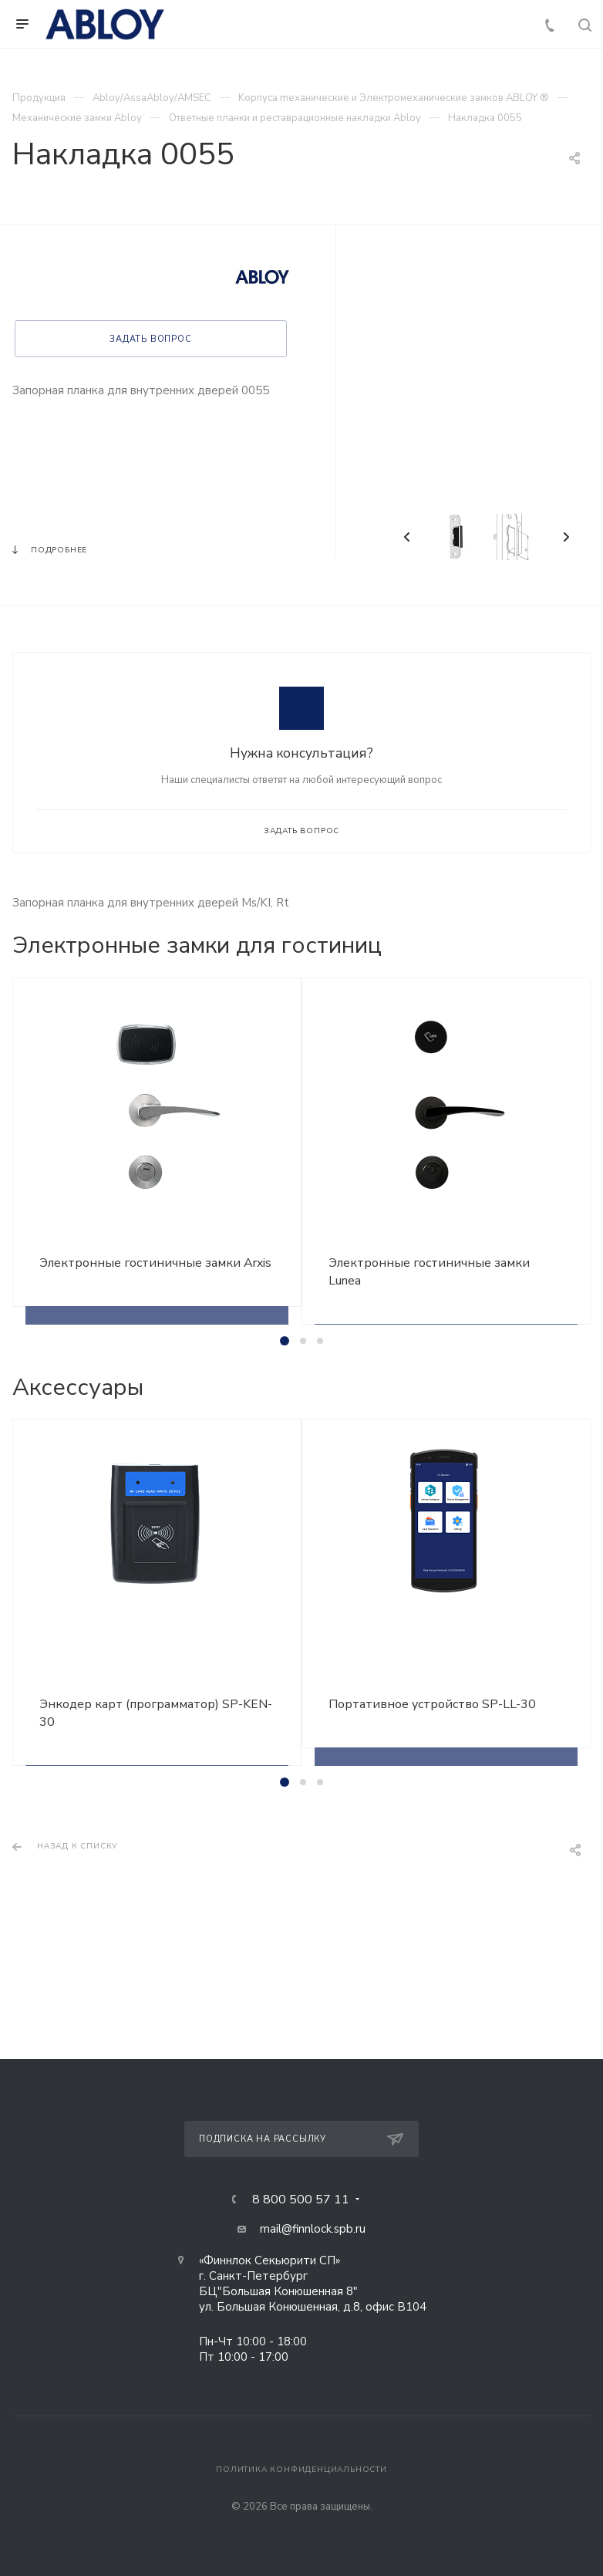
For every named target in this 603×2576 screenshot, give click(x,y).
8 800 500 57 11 (300, 2199)
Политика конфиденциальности (301, 2469)
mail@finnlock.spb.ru (313, 2229)
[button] (285, 1340)
